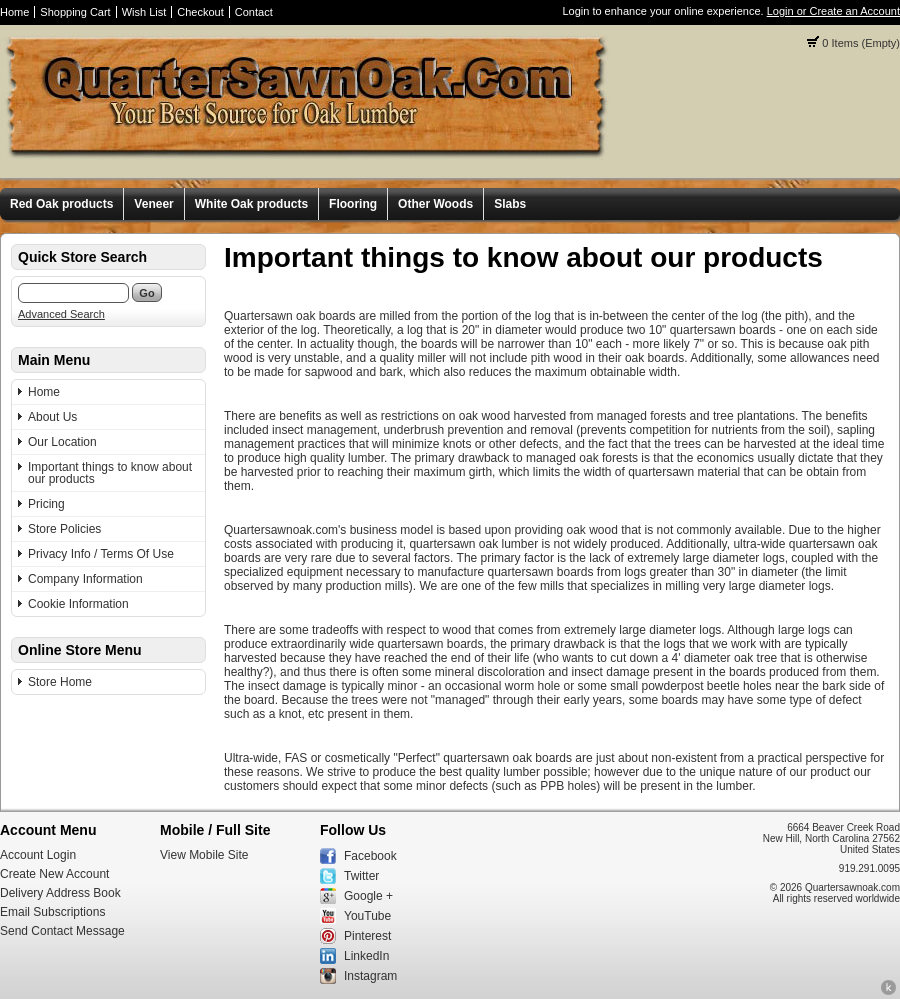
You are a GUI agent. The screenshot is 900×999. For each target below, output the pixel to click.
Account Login (38, 855)
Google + (368, 896)
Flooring (353, 204)
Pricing (46, 504)
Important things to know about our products (110, 473)
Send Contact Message (62, 931)
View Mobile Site (204, 855)
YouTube (367, 916)
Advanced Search (61, 314)
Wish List (144, 12)
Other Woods (435, 204)
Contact (254, 12)
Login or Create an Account (833, 11)
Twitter (361, 876)
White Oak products (251, 204)
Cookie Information (78, 604)
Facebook (370, 856)
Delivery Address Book (60, 893)
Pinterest (367, 936)
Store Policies (64, 529)
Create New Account (54, 874)
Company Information (85, 579)
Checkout (200, 12)
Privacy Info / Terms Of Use (101, 554)
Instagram (370, 976)
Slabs (510, 204)
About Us (52, 417)
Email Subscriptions (52, 912)
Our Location (62, 442)
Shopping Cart (75, 12)
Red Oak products (61, 204)
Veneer (153, 204)
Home (14, 12)
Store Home (60, 682)
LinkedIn (366, 956)
